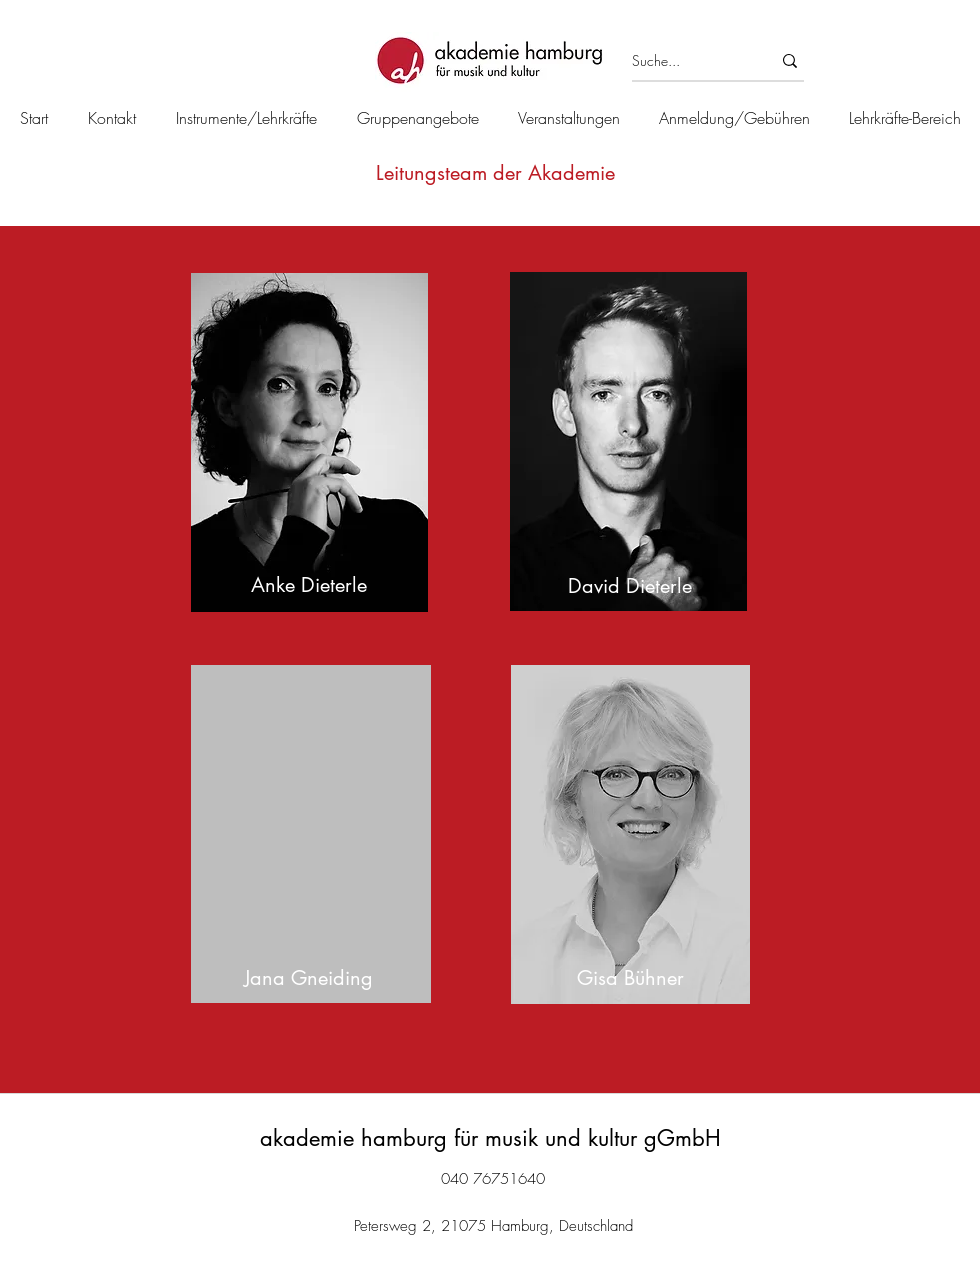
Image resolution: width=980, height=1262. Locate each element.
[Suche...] (686, 61)
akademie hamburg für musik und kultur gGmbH (490, 1138)
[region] (311, 442)
